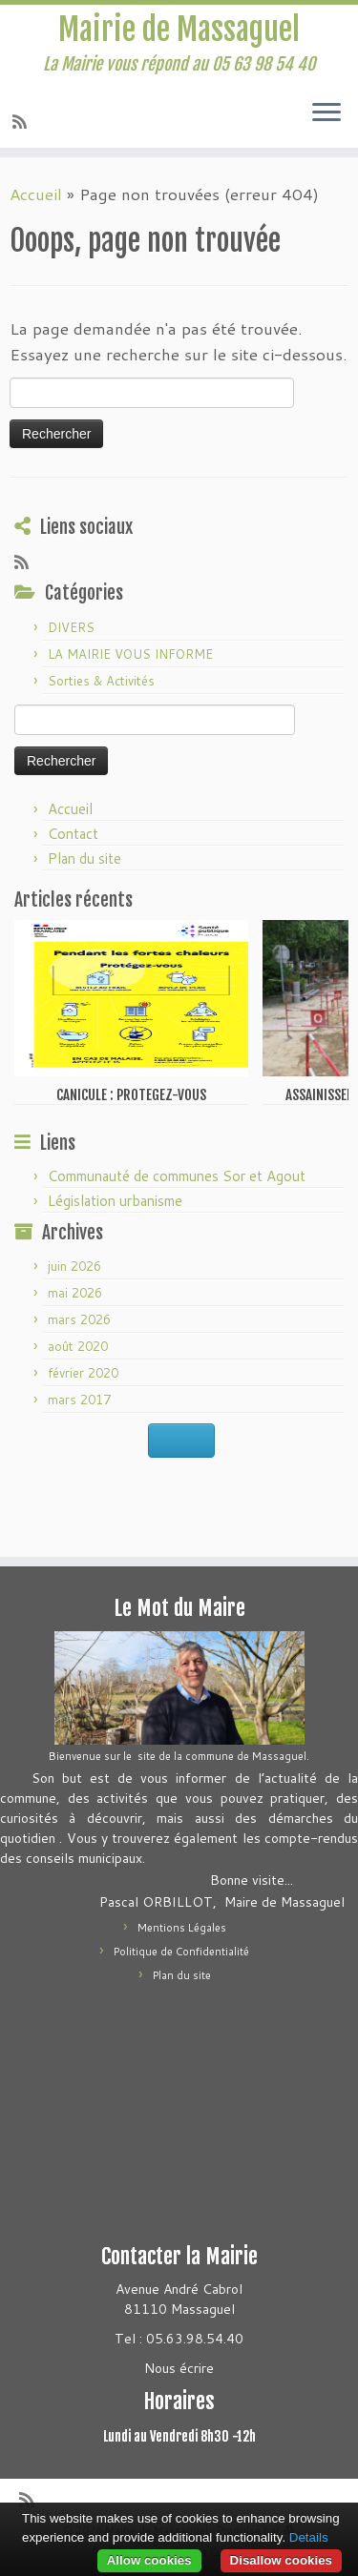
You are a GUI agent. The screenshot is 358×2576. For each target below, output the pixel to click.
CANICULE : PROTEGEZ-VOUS (131, 1095)
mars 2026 (79, 1319)
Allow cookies (149, 2560)
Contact (73, 834)
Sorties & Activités (101, 680)
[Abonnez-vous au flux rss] (22, 121)
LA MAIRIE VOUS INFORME (130, 654)
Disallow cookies (281, 2560)
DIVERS (71, 627)
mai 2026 (75, 1292)
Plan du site (84, 858)
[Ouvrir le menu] (326, 113)
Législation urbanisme (115, 1201)
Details (308, 2537)
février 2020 (83, 1372)
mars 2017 (79, 1399)
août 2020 (78, 1346)
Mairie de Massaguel (179, 29)
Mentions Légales (181, 1927)
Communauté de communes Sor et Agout (176, 1176)
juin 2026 (74, 1266)
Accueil (36, 193)
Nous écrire (179, 2368)
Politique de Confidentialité (181, 1951)
